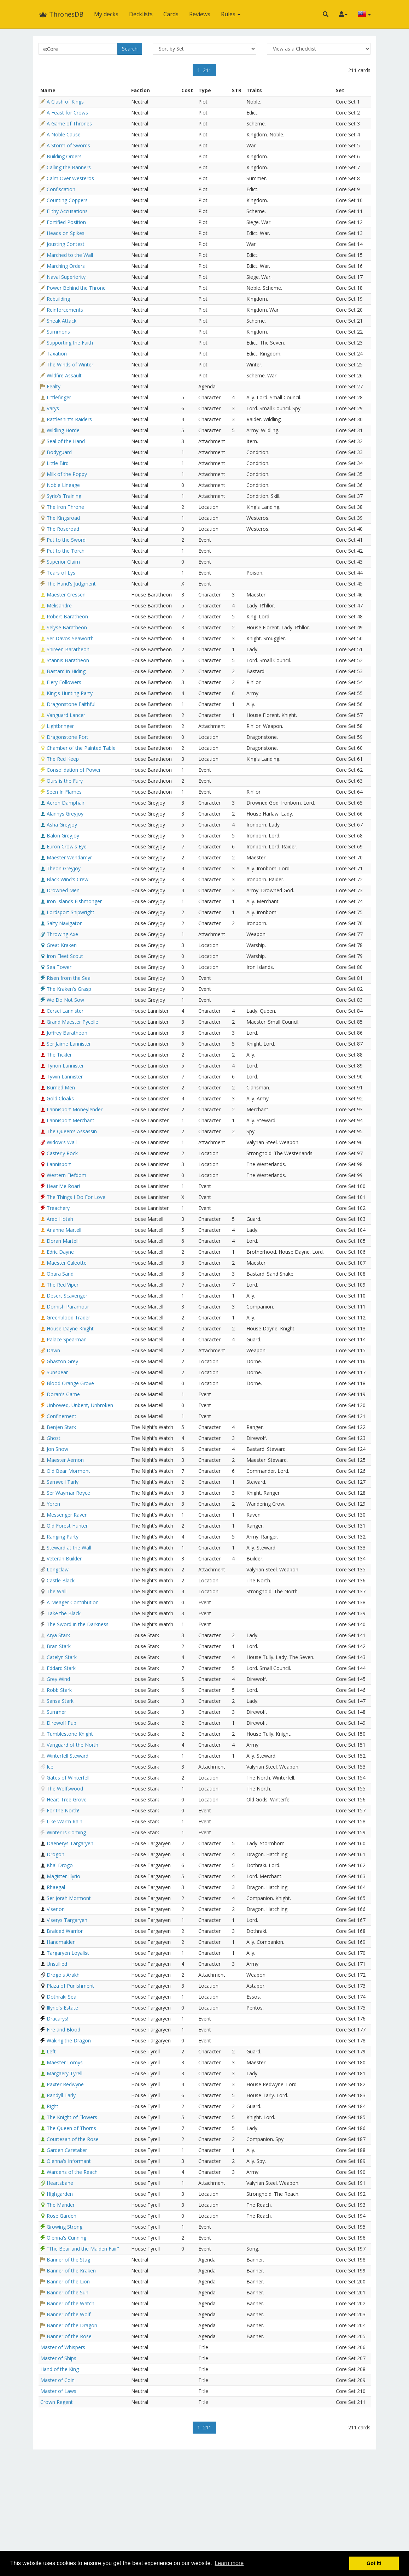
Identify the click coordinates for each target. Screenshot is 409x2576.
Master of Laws (58, 2391)
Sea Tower (59, 967)
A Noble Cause (64, 134)
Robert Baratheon (67, 616)
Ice (50, 1766)
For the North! (63, 1810)
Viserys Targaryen (67, 1920)
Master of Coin (57, 2380)
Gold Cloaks (60, 1098)
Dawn (53, 1350)
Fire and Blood (63, 2029)
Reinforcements (65, 309)
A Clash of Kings (65, 101)
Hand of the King (59, 2369)
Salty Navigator (64, 923)
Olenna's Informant (69, 2161)
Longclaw (58, 1569)
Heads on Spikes (65, 233)
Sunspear (57, 1372)
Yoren (53, 1503)
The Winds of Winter (70, 364)
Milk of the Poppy (67, 474)
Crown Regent (56, 2402)
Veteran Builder (64, 1558)
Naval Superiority (66, 277)
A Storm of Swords (68, 145)
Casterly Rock (62, 1153)
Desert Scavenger (67, 1295)
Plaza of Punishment (70, 1985)
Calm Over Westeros (70, 178)
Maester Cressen (66, 594)
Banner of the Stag (68, 2259)
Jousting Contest (65, 244)
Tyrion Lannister (65, 1065)
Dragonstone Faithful (71, 704)
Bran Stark (59, 1646)
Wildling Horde (63, 430)
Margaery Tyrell (64, 2073)
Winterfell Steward (67, 1755)
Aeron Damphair (65, 802)
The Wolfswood (65, 1788)
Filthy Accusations (67, 211)
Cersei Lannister (65, 1010)
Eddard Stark (61, 1668)
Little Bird (58, 463)
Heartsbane (60, 2183)
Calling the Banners (69, 167)
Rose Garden (61, 2215)
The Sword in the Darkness (78, 1624)
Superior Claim (63, 561)
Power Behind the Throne (76, 287)
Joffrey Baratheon (67, 1032)
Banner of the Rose (69, 2336)
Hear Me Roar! (63, 1186)
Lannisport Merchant (70, 1120)
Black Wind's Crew (67, 879)
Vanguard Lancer (66, 715)
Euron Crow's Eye (67, 846)
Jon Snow (57, 1449)
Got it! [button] (374, 2563)
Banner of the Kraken (71, 2270)
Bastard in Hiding (66, 671)
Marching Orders (66, 266)
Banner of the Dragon (72, 2325)
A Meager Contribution (73, 1602)
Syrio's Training (64, 496)
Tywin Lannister (65, 1076)
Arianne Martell (64, 1230)
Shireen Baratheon (68, 649)
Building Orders (64, 156)
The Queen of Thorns (71, 2128)
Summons (58, 331)
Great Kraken (62, 945)
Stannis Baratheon (68, 660)
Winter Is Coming (66, 1832)
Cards (171, 14)
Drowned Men (63, 890)
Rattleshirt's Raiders (69, 419)
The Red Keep (63, 758)
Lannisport (59, 1164)
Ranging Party (62, 1536)
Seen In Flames (64, 791)
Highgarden (60, 2193)
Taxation (57, 353)
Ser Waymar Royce (68, 1492)
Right (52, 2106)
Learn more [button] (229, 2563)
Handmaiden (61, 1942)
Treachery (58, 1208)
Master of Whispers (62, 2347)
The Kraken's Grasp (69, 989)
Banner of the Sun (67, 2292)
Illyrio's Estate (62, 2007)
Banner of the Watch (70, 2303)
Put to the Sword (66, 539)
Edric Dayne (60, 1251)
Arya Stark (58, 1635)
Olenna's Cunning (66, 2237)
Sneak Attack (61, 320)
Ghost (53, 1438)
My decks (106, 14)
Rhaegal (56, 1887)
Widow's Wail (62, 1142)
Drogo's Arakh (63, 1974)
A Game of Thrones (69, 123)
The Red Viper (62, 1284)
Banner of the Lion (68, 2281)
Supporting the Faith (70, 342)
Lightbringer (60, 726)
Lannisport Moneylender (75, 1109)
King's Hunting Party (70, 693)
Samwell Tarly (62, 1481)
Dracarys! (57, 2018)
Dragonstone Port (67, 737)
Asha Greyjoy (62, 824)
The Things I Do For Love (76, 1197)
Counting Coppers (67, 200)
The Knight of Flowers (72, 2117)
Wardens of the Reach (72, 2172)
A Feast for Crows (67, 112)
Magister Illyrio (63, 1876)
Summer (56, 1711)
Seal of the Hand (66, 441)
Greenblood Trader (68, 1317)
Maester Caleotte (67, 1262)
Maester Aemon (65, 1460)
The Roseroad (63, 528)
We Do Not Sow (65, 999)
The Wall (56, 1591)
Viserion (56, 1909)
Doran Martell (62, 1240)
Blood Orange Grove (70, 1383)
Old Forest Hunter (67, 1525)
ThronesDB (61, 14)
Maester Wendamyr (69, 857)
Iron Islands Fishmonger (74, 901)
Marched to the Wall (70, 255)
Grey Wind (58, 1679)
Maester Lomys (65, 2062)
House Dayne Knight (70, 1328)
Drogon (55, 1854)
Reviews (199, 14)
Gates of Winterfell (68, 1777)
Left (51, 2051)
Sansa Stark (60, 1701)
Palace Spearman (67, 1339)
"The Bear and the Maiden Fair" (83, 2248)
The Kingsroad (63, 517)
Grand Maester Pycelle (72, 1021)
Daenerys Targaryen (70, 1843)
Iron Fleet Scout (65, 956)
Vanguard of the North (72, 1744)
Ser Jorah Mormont (69, 1898)
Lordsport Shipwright (70, 912)
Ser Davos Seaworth (70, 638)
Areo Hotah (60, 1219)
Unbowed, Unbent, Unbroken (80, 1405)
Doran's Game (63, 1394)
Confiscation (61, 189)
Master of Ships (58, 2358)
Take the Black (64, 1613)
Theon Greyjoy (64, 868)
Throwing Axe (62, 934)
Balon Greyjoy (63, 835)
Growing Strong (64, 2226)
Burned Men (61, 1087)
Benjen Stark (61, 1427)
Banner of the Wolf (68, 2314)
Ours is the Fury (65, 780)
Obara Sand (60, 1273)
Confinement (61, 1416)
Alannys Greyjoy (65, 813)
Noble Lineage (63, 485)
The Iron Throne (65, 507)
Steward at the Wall (69, 1547)
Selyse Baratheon (67, 627)
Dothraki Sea (61, 1996)
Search (130, 48)
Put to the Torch (65, 550)
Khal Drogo (60, 1865)
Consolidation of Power (74, 769)
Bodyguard (59, 452)
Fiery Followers (64, 682)
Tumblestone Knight (70, 1733)
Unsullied (57, 1963)
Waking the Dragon (69, 2040)
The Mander (61, 2204)
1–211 (204, 70)
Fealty (53, 386)
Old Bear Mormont (68, 1471)
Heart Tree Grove (67, 1799)
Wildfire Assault (64, 375)
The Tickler (59, 1054)
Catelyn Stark (62, 1657)
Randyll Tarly (61, 2095)
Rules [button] (230, 14)
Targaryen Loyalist (68, 1952)
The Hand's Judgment (71, 583)
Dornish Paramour (68, 1306)
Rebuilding (58, 298)
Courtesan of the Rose (73, 2139)
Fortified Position (66, 222)
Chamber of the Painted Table (81, 748)
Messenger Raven (67, 1514)
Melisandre (59, 605)
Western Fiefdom (66, 1175)
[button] (325, 14)
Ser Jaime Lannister (69, 1043)
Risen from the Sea (68, 978)
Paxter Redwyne (65, 2084)
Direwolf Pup (61, 1722)
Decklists (141, 14)
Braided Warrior (65, 1931)
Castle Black (61, 1580)
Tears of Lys (61, 572)
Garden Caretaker (67, 2150)
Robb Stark (59, 1690)
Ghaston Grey (62, 1361)
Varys (53, 408)
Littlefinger (59, 397)
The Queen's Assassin (72, 1131)
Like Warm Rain (64, 1821)
